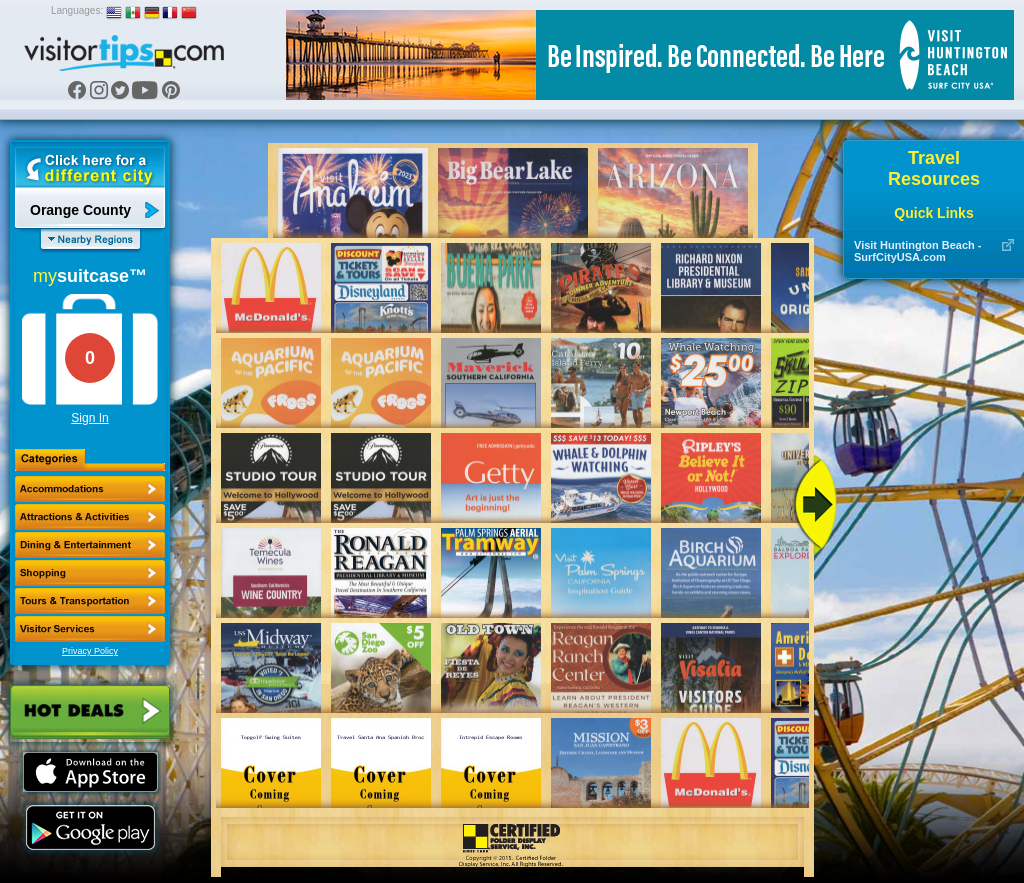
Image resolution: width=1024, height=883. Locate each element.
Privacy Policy (90, 651)
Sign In (89, 418)
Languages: (77, 10)
